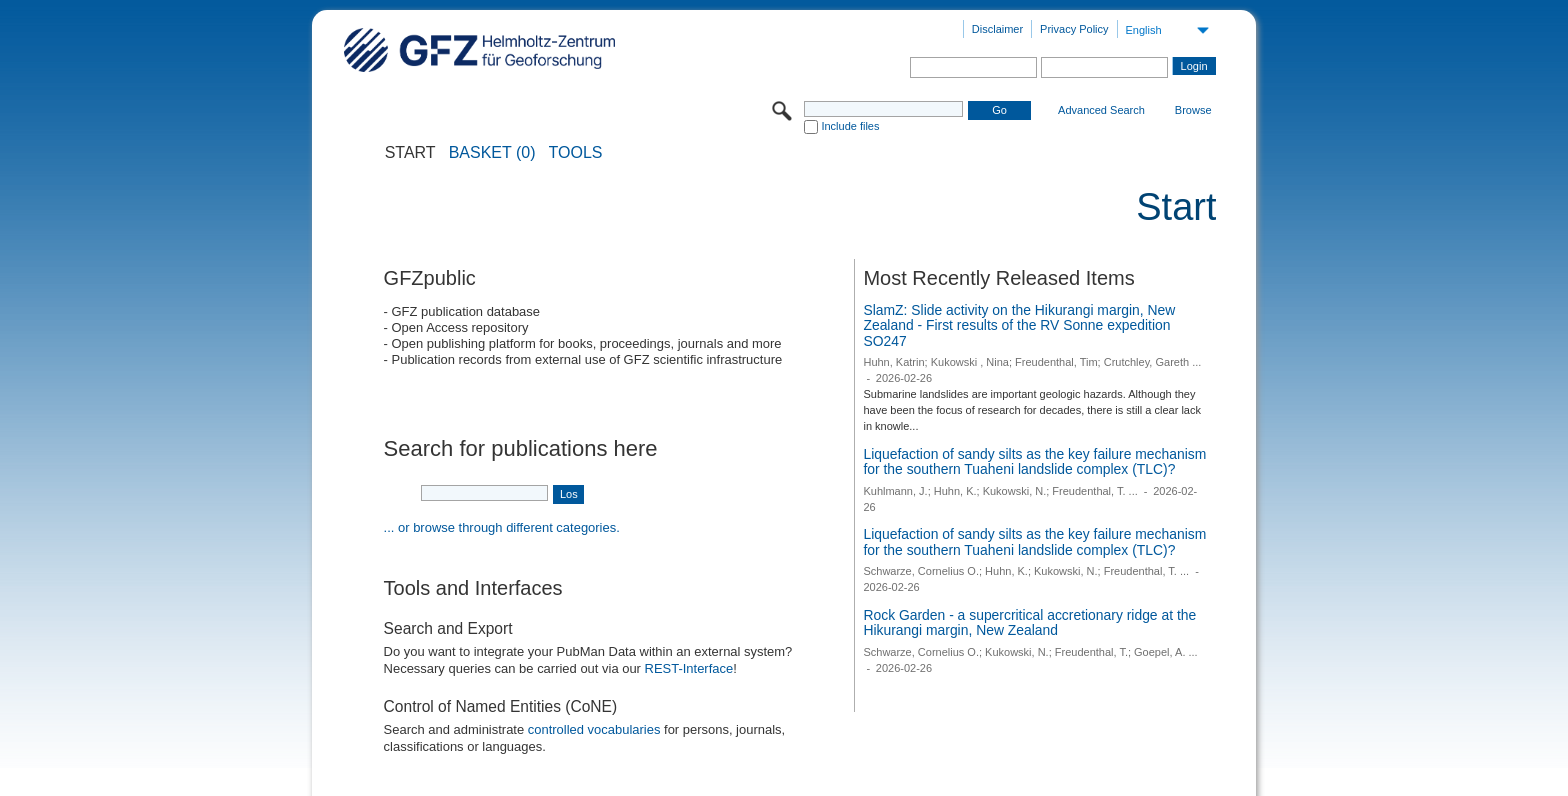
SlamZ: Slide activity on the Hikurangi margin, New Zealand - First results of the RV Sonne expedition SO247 (1019, 325)
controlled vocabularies (594, 729)
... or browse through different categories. (502, 527)
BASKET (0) (492, 153)
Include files (850, 126)
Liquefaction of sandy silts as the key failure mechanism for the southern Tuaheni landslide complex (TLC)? (1034, 462)
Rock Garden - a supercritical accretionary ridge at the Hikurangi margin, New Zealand (1029, 623)
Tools (576, 153)
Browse (1193, 110)
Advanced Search (1101, 110)
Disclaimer (997, 29)
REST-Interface (689, 668)
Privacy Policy (1074, 29)
